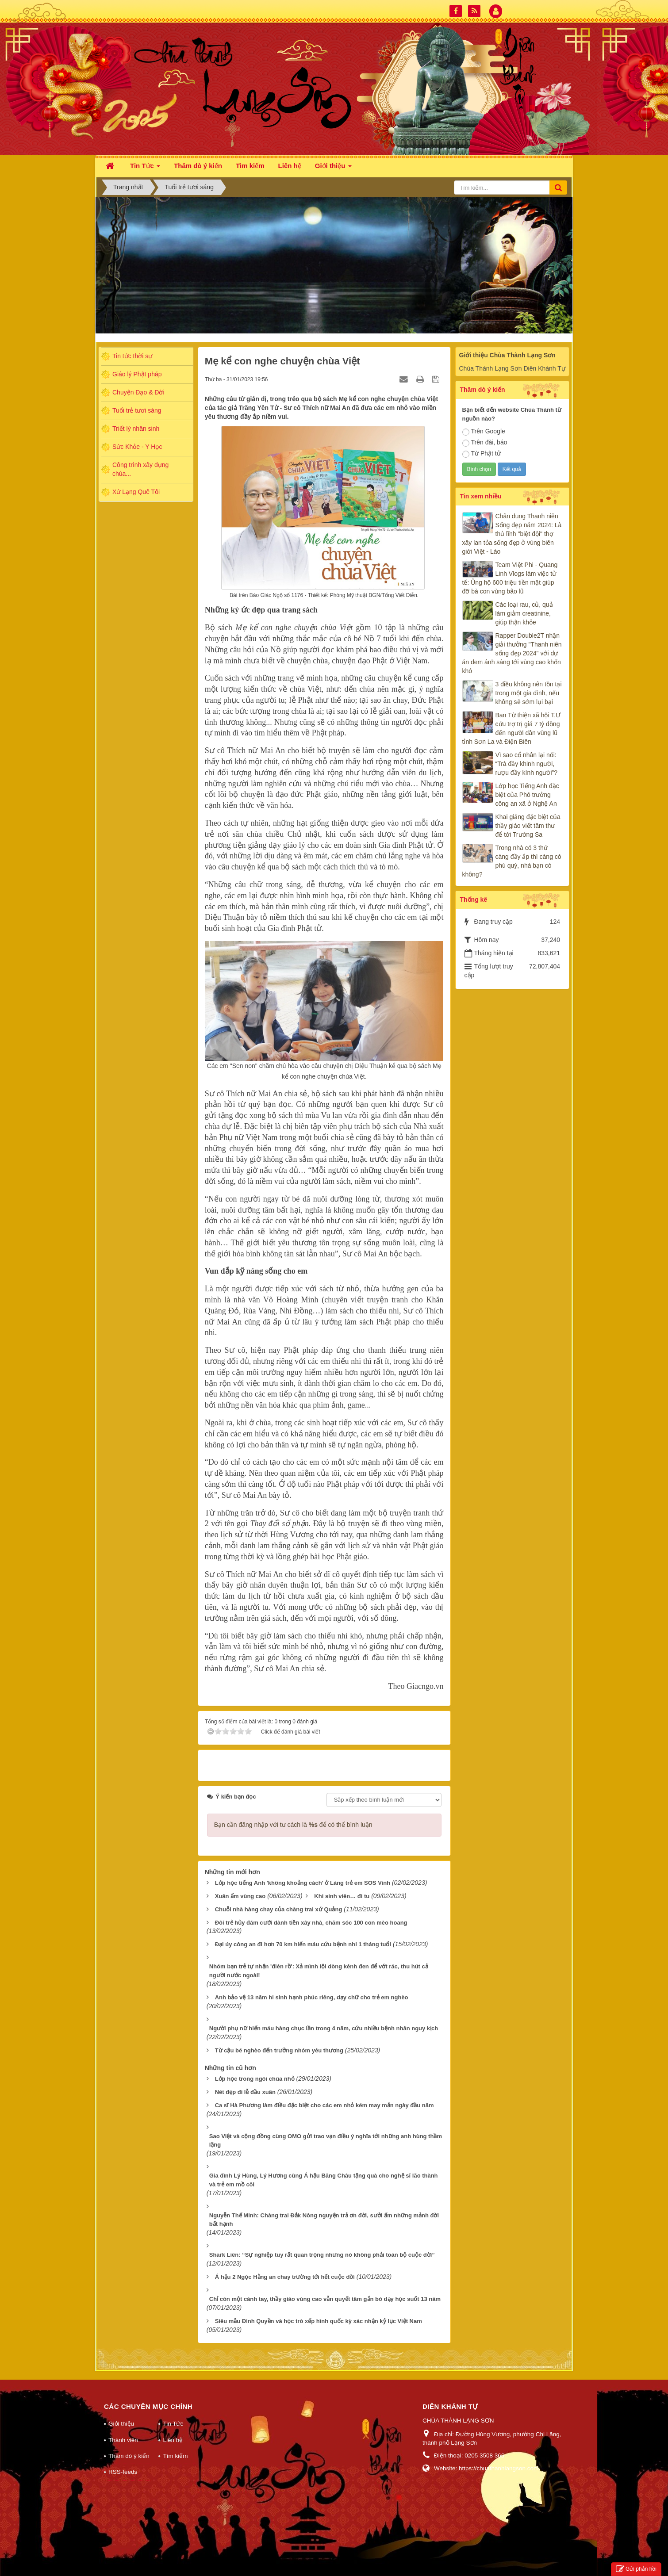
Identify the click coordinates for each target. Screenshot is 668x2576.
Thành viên (123, 2440)
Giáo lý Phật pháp (137, 374)
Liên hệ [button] (289, 165)
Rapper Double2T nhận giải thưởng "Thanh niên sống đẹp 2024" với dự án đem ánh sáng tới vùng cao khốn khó (512, 653)
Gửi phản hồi (636, 2569)
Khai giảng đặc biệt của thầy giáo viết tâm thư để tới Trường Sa (528, 825)
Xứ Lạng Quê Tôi (136, 491)
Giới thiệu (121, 2423)
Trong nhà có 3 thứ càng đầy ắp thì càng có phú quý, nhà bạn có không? (511, 861)
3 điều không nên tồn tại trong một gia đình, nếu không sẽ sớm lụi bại (528, 693)
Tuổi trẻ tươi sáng (136, 410)
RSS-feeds (122, 2472)
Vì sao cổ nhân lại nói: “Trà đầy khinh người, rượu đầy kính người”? (526, 763)
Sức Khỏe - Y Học (137, 446)
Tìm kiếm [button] (250, 165)
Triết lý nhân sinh (135, 428)
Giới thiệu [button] (333, 168)
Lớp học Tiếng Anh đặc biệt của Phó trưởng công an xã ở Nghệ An (527, 794)
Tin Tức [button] (145, 168)
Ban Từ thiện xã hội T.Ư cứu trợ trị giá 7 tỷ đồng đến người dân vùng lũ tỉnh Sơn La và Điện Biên (511, 728)
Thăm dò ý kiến (129, 2456)
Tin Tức (173, 2423)
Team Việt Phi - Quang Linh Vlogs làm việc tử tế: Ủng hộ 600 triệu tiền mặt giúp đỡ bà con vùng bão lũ (510, 578)
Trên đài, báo (484, 443)
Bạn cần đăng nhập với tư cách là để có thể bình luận (293, 1824)
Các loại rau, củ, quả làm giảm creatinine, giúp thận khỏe (524, 613)
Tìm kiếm (175, 2456)
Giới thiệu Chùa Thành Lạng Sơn (507, 355)
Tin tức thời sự (132, 356)
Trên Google (483, 432)
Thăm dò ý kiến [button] (198, 165)
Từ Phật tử (481, 454)
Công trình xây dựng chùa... (140, 469)
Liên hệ (173, 2440)
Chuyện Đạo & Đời (138, 392)
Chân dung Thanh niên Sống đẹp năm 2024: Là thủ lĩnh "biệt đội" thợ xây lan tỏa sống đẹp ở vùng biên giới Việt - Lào (512, 534)
